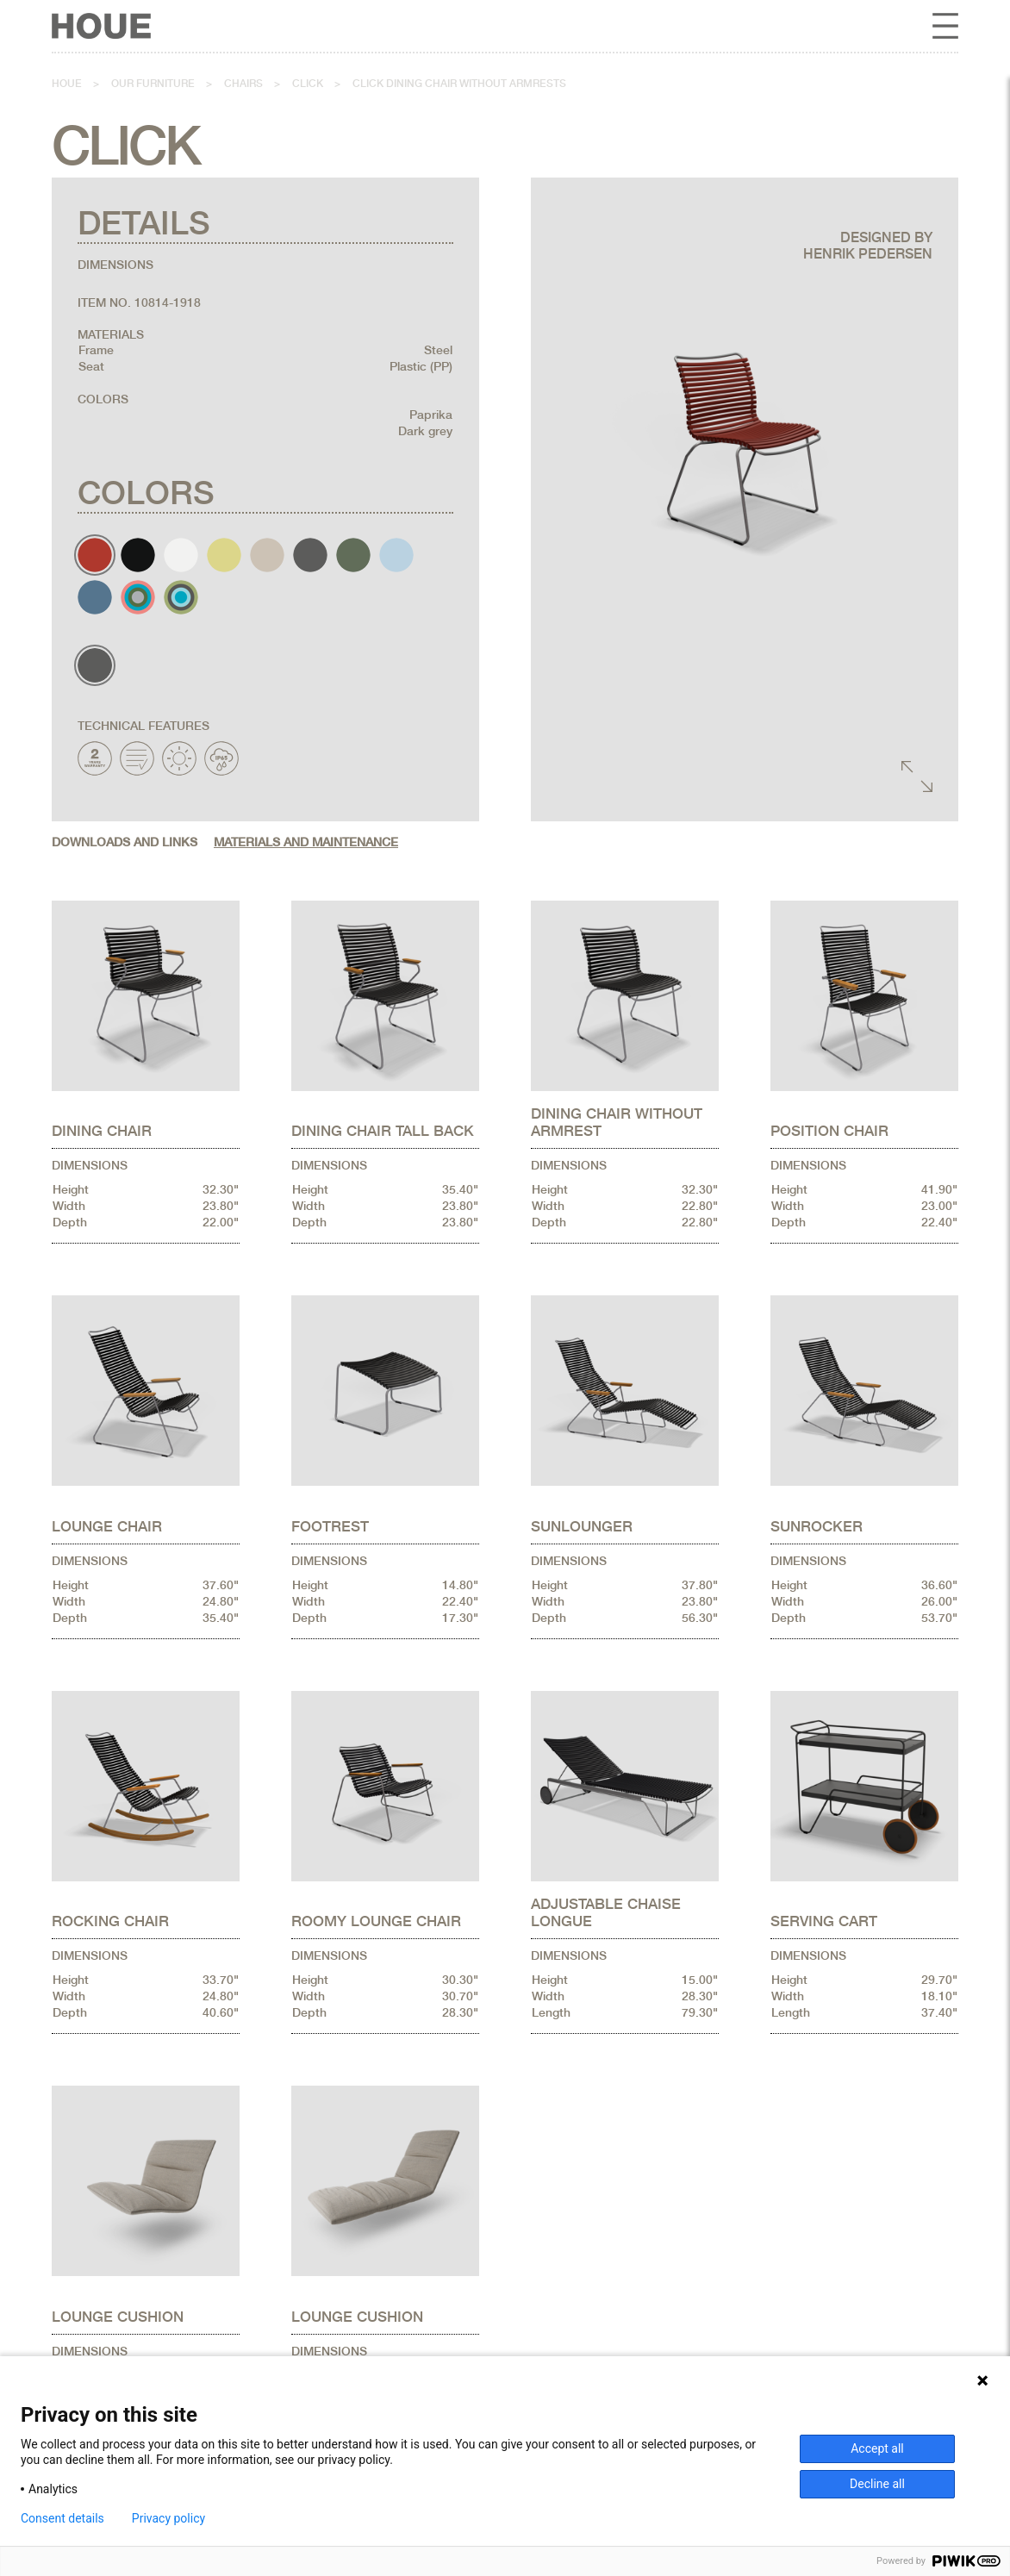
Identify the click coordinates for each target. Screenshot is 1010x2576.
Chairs (243, 84)
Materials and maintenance (306, 841)
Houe (67, 84)
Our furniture (153, 84)
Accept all (877, 2448)
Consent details (62, 2518)
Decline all (877, 2484)
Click (307, 84)
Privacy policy (168, 2518)
